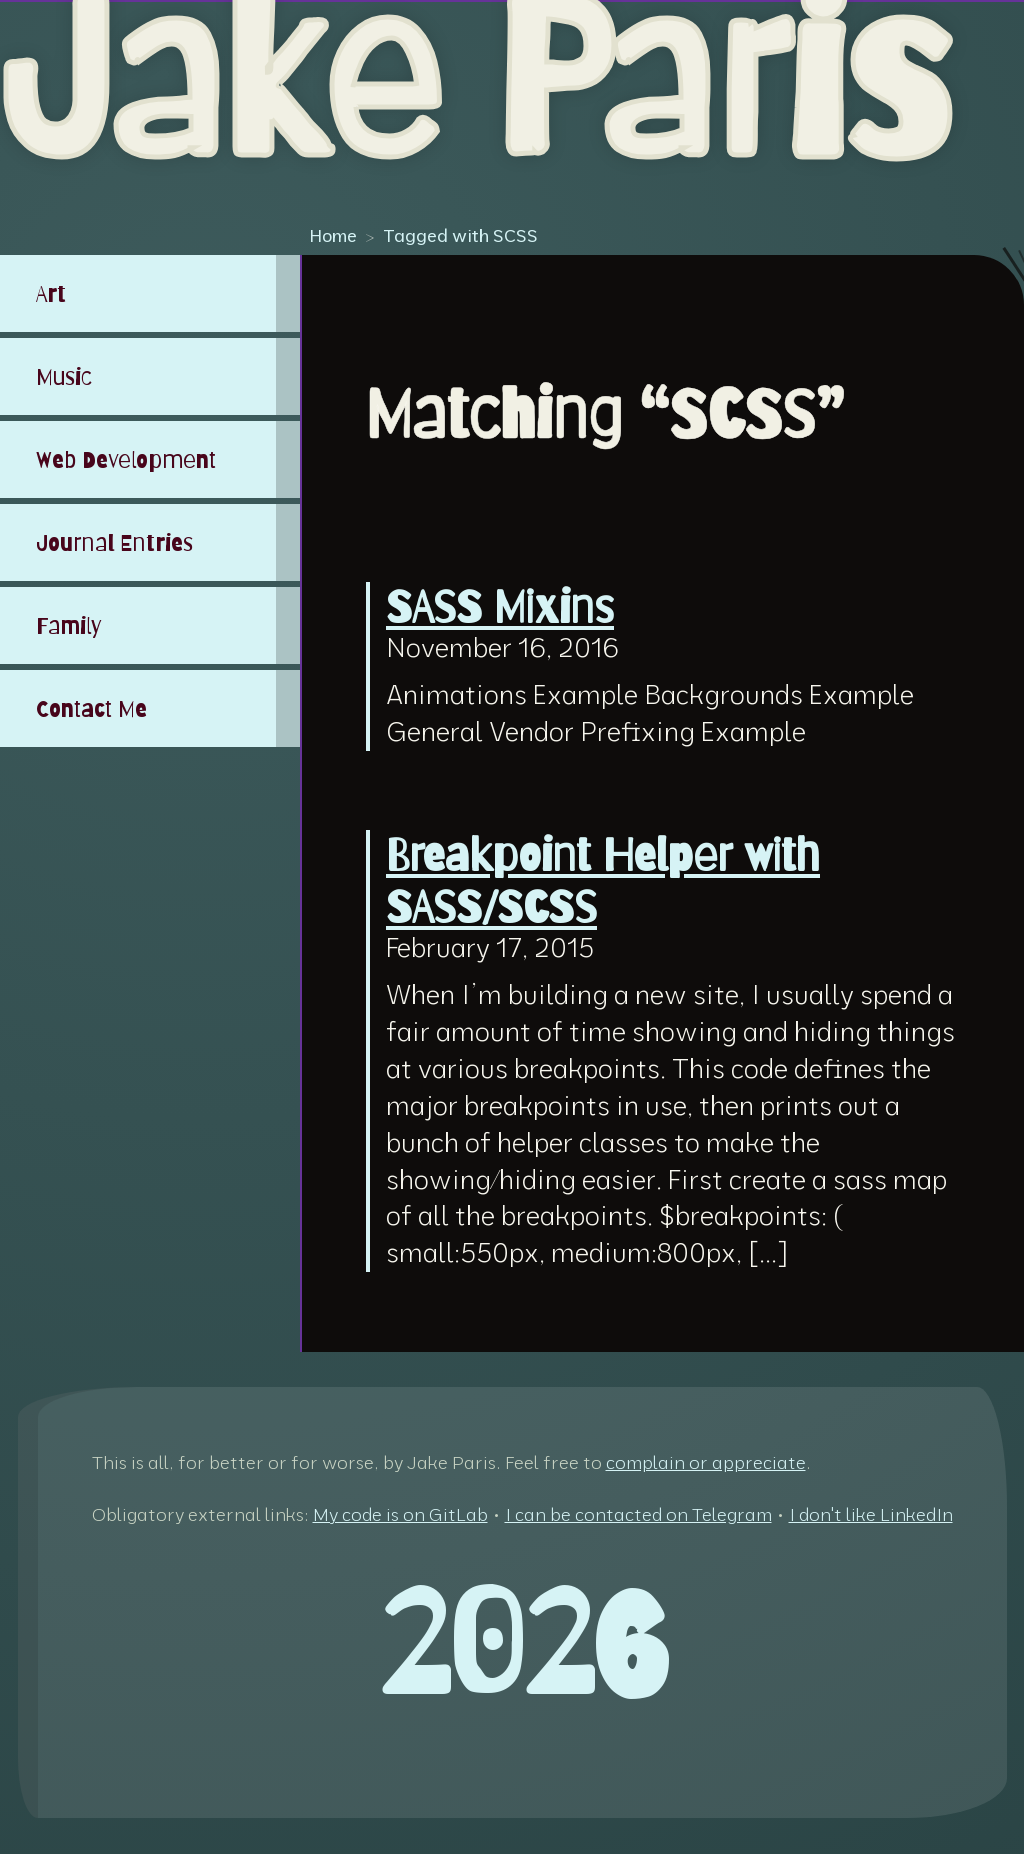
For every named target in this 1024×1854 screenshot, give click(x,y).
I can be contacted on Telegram (638, 1514)
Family (69, 625)
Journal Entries (114, 542)
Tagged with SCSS (460, 235)
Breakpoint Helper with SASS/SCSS (603, 881)
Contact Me (91, 708)
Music (64, 376)
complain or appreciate (706, 1462)
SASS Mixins (500, 606)
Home (333, 235)
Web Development (126, 459)
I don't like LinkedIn (871, 1514)
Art (51, 293)
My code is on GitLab (400, 1514)
